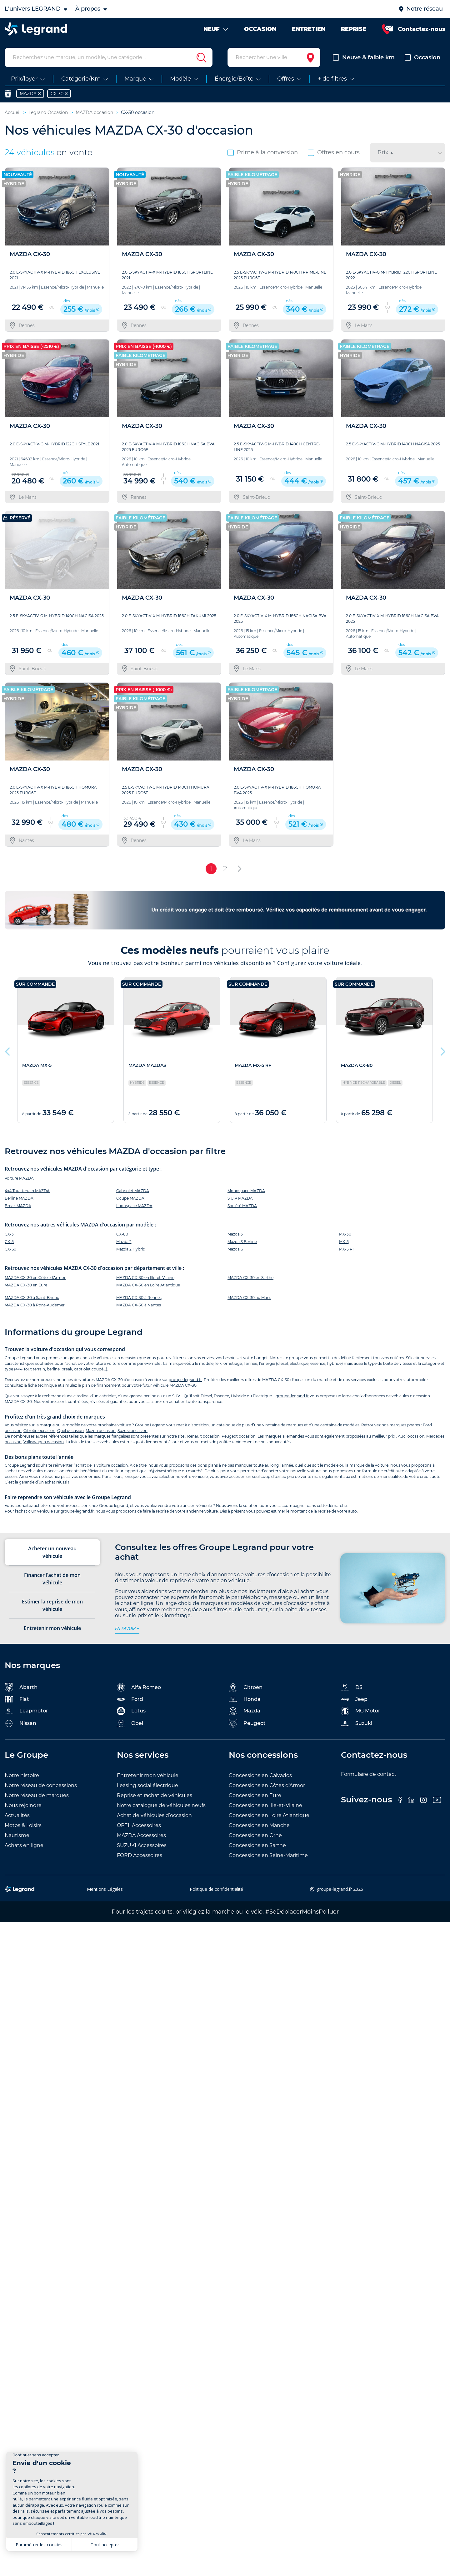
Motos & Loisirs (23, 1825)
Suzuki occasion (133, 1430)
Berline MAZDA (19, 1198)
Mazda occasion (101, 1430)
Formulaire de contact (369, 1774)
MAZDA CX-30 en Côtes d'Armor (35, 1277)
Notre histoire (22, 1775)
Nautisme (17, 1835)
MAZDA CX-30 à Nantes (138, 1305)
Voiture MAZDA (19, 1178)
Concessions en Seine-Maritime (268, 1855)
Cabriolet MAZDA (132, 1190)
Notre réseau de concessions (41, 1785)
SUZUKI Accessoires (142, 1845)
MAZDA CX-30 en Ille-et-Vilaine (145, 1277)
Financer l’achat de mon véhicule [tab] (52, 1579)
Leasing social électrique (147, 1785)
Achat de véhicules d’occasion (154, 1815)
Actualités (17, 1815)
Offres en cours (334, 152)
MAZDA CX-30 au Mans (249, 1297)
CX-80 (122, 1234)
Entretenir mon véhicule (147, 1775)
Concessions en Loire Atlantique (269, 1815)
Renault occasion (203, 1436)
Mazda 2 (124, 1241)
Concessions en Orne (255, 1835)
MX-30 (345, 1234)
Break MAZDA (18, 1205)
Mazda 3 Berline (242, 1241)
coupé (97, 1369)
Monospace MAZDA (246, 1190)
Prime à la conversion (263, 152)
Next (442, 1050)
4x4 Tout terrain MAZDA (27, 1190)
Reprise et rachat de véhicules (154, 1795)
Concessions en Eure (255, 1795)
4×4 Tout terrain (30, 1369)
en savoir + (127, 1628)
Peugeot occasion (239, 1436)
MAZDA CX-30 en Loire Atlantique (148, 1285)
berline (53, 1369)
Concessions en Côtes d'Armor (267, 1785)
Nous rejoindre (23, 1805)
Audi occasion (411, 1436)
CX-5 (9, 1241)
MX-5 (344, 1241)
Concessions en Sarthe (257, 1845)
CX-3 (9, 1234)
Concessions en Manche (259, 1825)
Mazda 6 (235, 1249)
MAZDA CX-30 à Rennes (139, 1297)
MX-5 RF (347, 1249)
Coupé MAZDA (130, 1198)
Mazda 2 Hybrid (130, 1249)
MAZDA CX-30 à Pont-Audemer (35, 1305)
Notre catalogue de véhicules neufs (161, 1805)
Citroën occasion (39, 1430)
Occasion (422, 57)
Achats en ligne (24, 1845)
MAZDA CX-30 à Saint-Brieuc (32, 1297)
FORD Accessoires (139, 1855)
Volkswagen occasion (43, 1441)
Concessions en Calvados (260, 1775)
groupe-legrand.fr (185, 1379)
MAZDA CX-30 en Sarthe (250, 1277)
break (67, 1369)
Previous (8, 1050)
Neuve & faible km (364, 57)
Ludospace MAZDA (134, 1205)
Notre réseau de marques (37, 1795)
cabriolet (82, 1369)
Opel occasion (70, 1430)
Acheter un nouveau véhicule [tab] (52, 1552)
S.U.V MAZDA (240, 1198)
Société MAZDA (242, 1205)
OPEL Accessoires (139, 1825)
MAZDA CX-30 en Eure (26, 1285)
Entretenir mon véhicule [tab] (52, 1628)
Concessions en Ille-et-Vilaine (265, 1805)
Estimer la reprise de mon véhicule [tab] (52, 1605)
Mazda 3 (235, 1234)
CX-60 (10, 1249)
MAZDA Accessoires (141, 1835)
